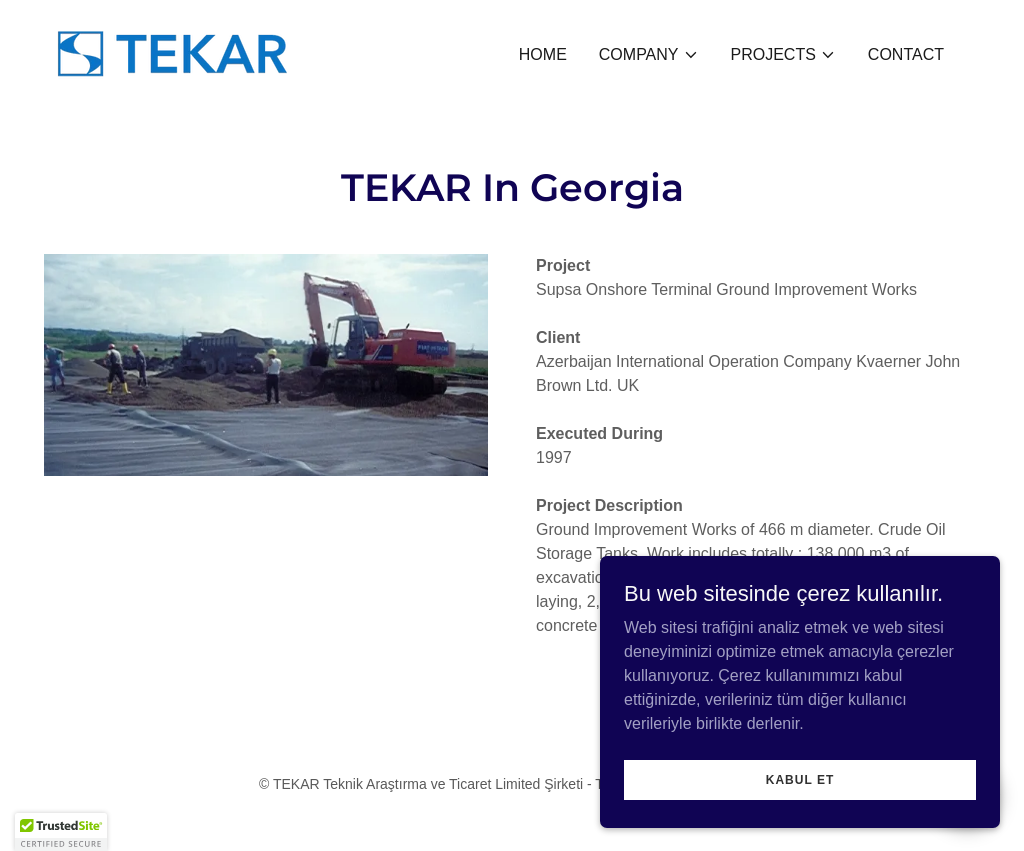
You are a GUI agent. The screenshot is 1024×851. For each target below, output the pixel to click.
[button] (649, 55)
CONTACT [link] (906, 54)
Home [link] (543, 54)
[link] (172, 51)
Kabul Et (800, 779)
